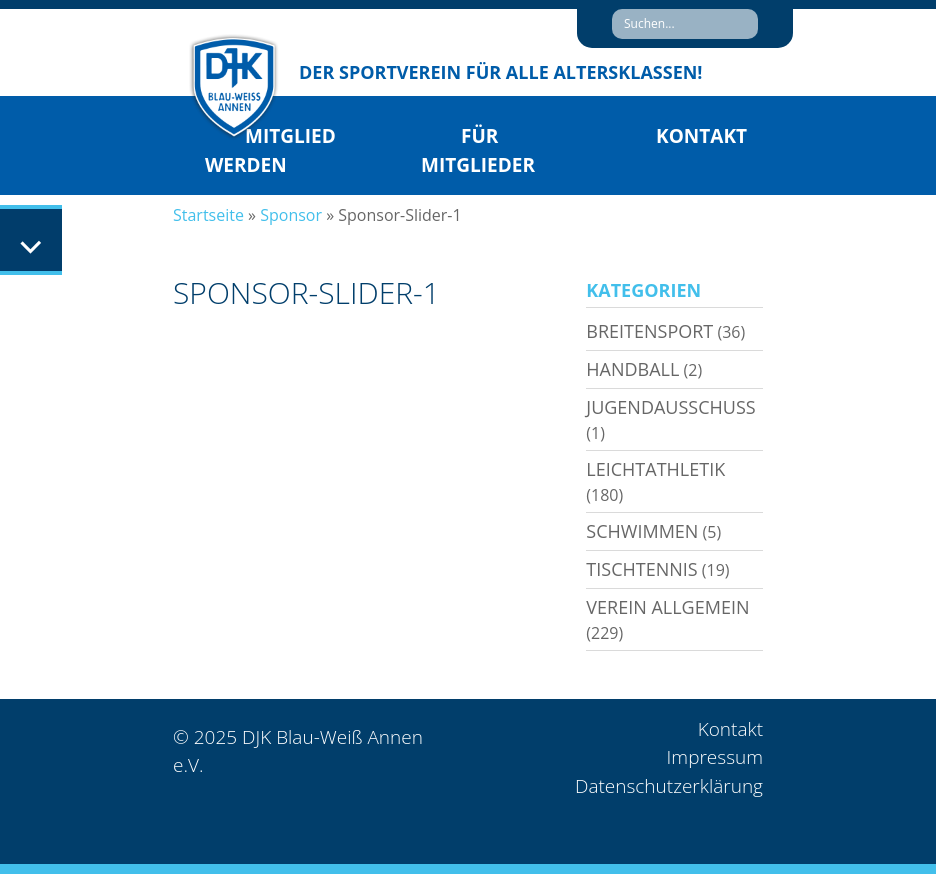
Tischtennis (641, 569)
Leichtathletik (655, 469)
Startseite (208, 215)
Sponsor (291, 215)
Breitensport (649, 331)
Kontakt (701, 136)
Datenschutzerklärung (669, 786)
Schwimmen (642, 531)
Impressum (715, 757)
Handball (632, 369)
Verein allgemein (667, 607)
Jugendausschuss (670, 407)
